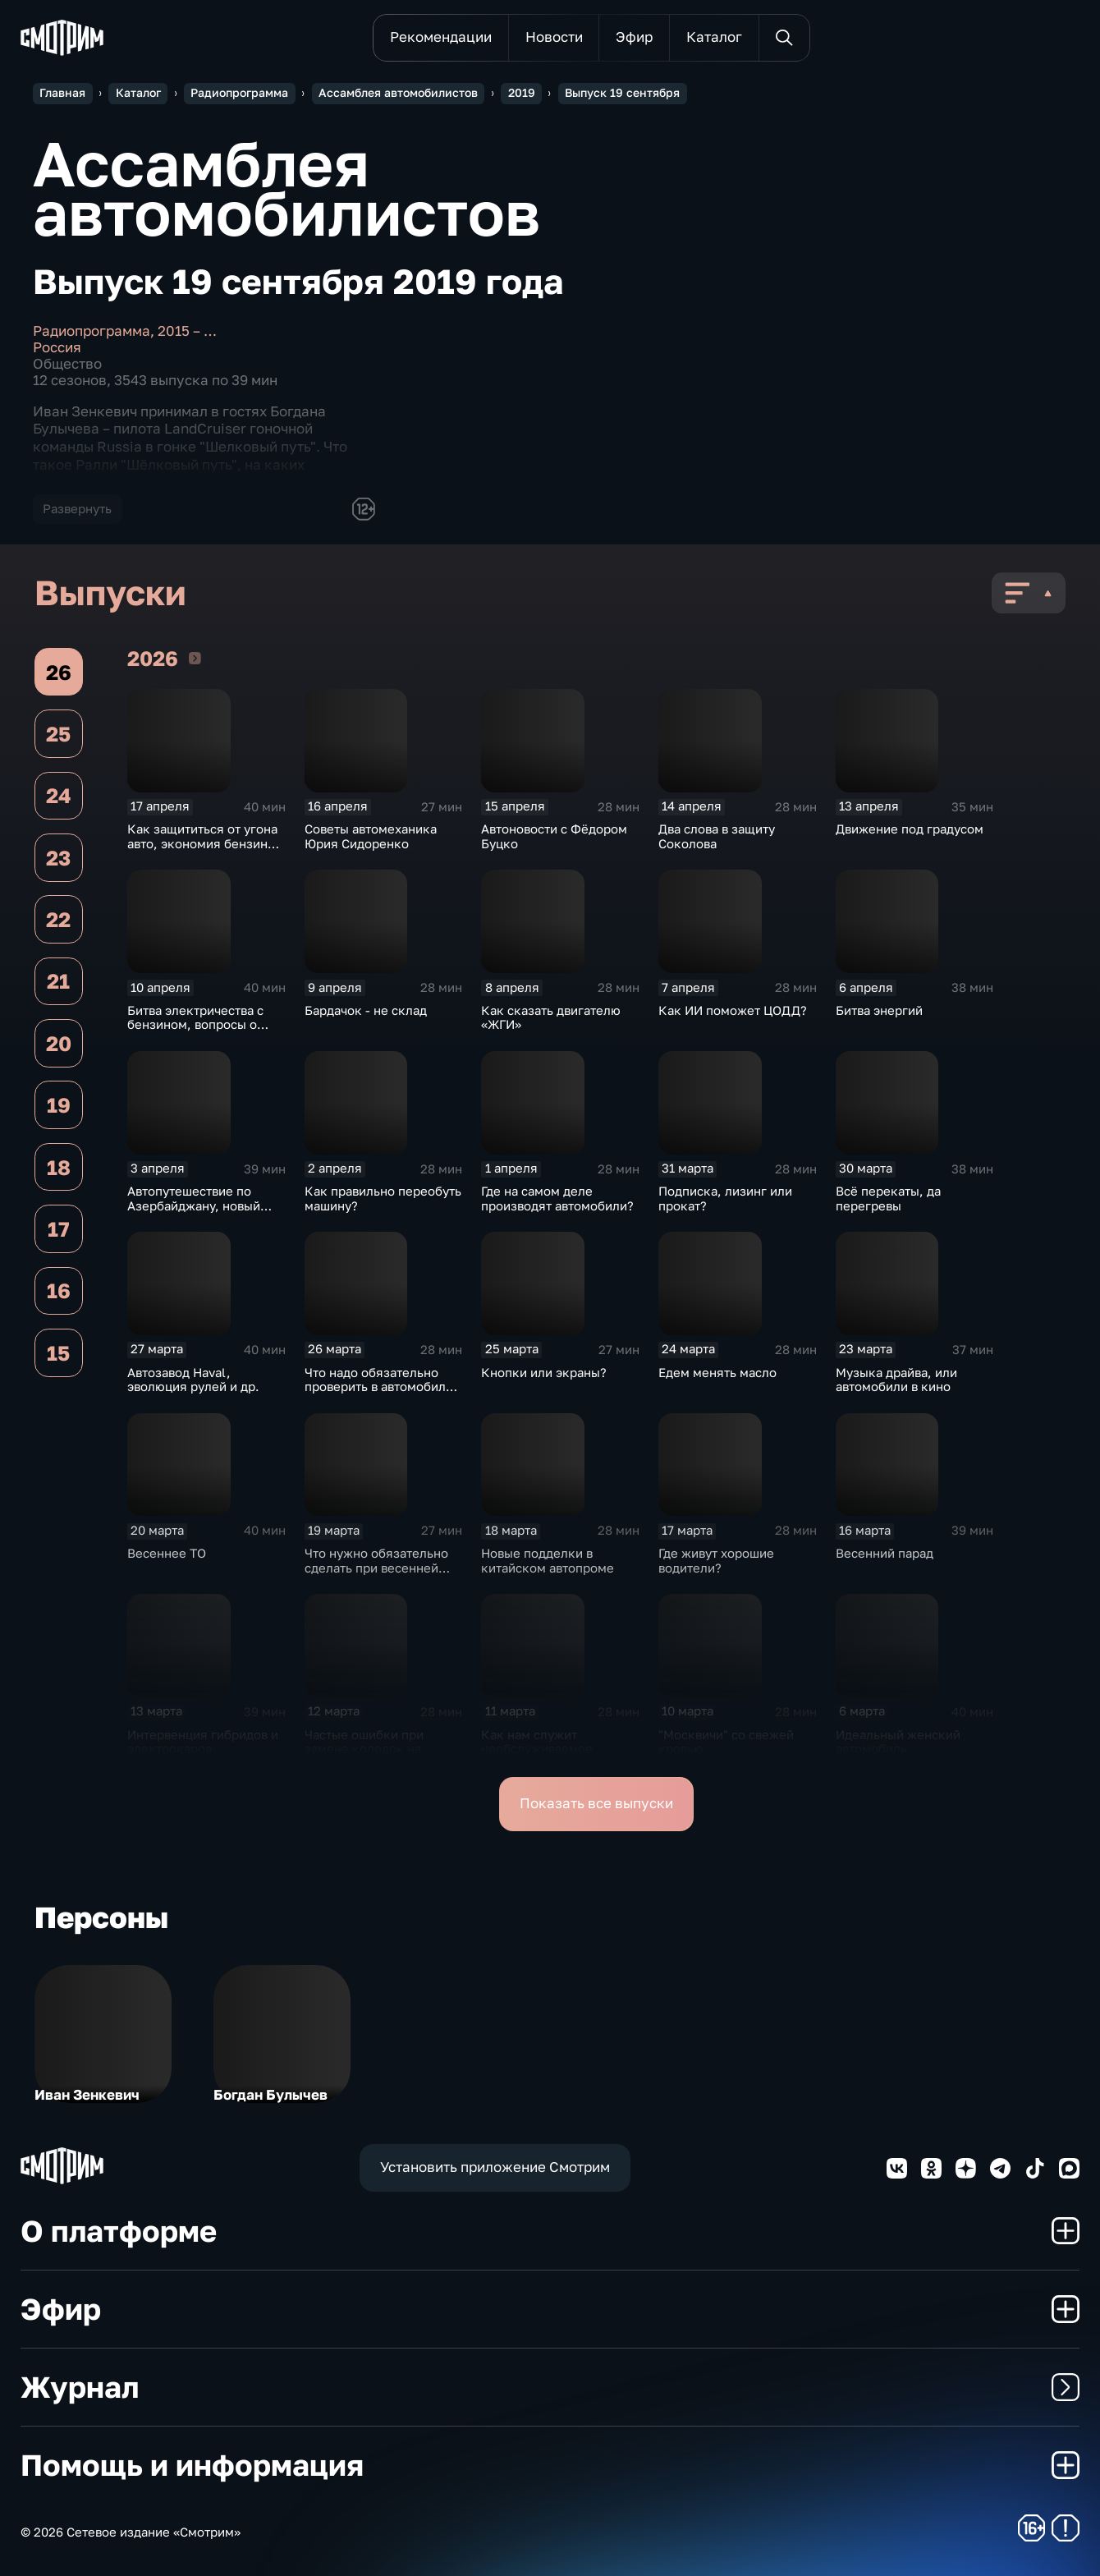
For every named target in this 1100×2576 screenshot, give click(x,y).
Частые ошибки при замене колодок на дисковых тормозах (364, 1749)
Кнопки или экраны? (544, 1373)
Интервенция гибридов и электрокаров (202, 1742)
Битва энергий (879, 1010)
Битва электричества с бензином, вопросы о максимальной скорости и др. (201, 1032)
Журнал (550, 2386)
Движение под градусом (909, 829)
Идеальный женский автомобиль (898, 1742)
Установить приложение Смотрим (495, 2167)
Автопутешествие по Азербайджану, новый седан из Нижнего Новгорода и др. (193, 1213)
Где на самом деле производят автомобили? (557, 1198)
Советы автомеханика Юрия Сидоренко (371, 836)
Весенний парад (884, 1553)
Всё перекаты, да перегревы (888, 1198)
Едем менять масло (717, 1373)
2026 (195, 657)
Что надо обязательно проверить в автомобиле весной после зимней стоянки (379, 1394)
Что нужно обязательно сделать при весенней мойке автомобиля (376, 1567)
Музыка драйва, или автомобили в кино (896, 1380)
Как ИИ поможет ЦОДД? (732, 1010)
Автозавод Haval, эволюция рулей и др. (193, 1380)
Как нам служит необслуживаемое (537, 1742)
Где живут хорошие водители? (716, 1560)
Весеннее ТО (166, 1553)
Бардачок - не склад (366, 1010)
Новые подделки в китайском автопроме (547, 1560)
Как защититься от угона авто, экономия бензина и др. (206, 843)
